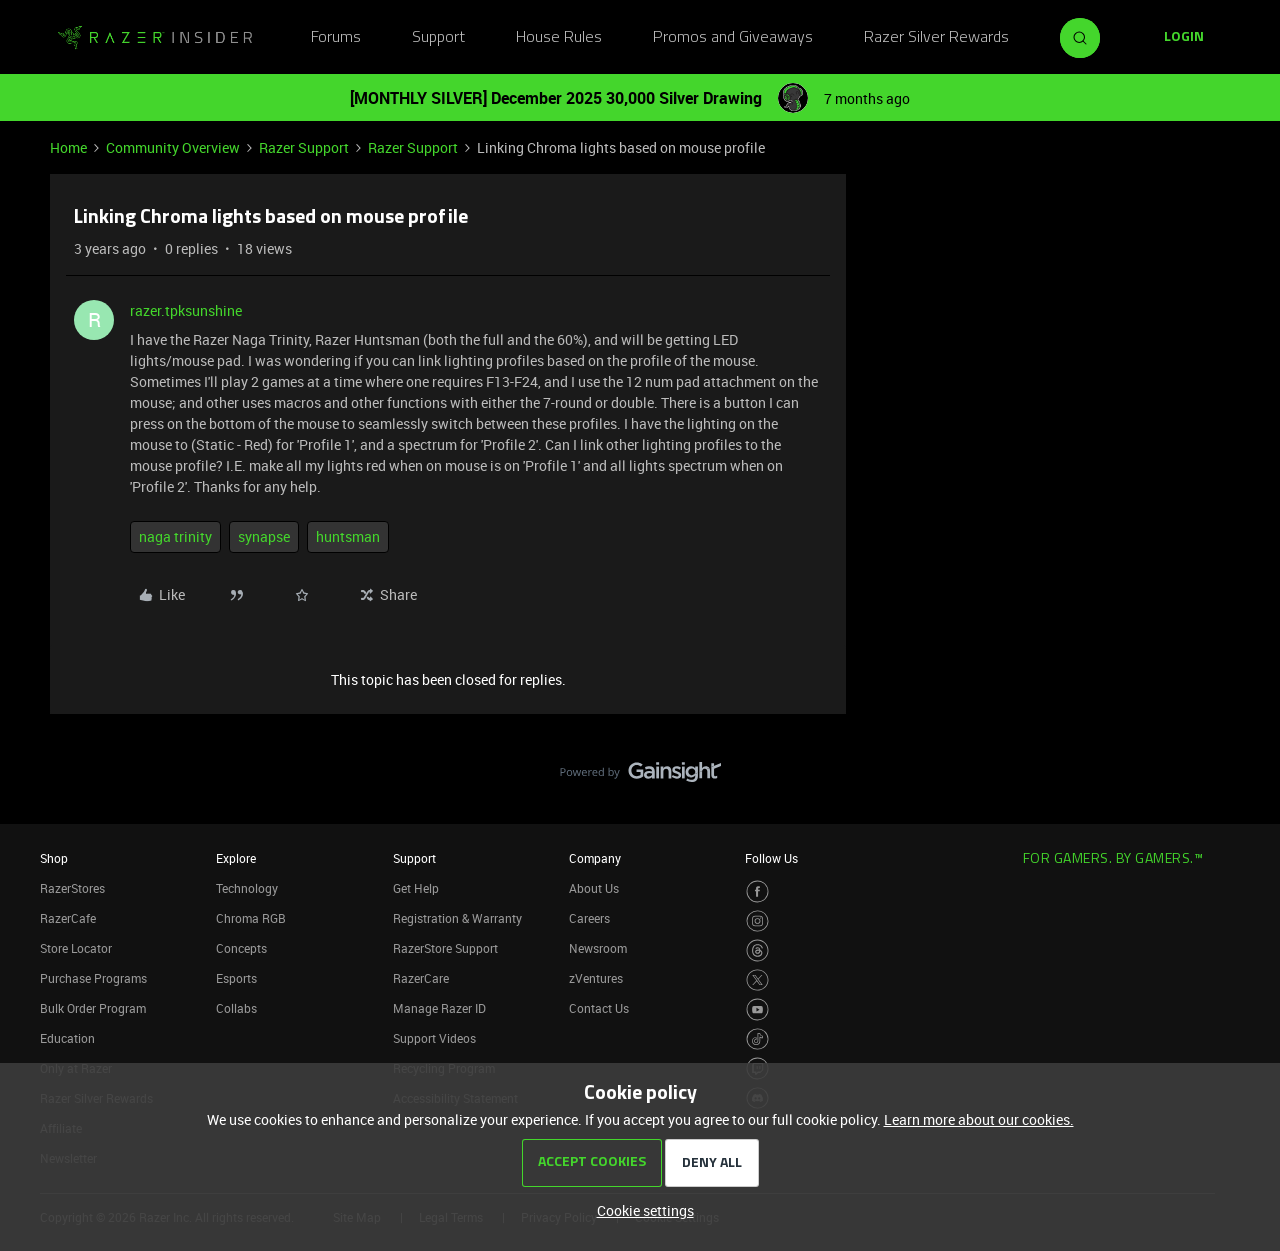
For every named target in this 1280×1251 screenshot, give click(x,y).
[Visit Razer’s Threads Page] (757, 950)
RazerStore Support (445, 948)
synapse (264, 536)
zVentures (596, 978)
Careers (589, 918)
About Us (594, 888)
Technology (247, 888)
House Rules (559, 38)
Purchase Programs (93, 978)
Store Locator (76, 948)
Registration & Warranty (457, 918)
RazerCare (421, 978)
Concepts (241, 948)
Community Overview (173, 147)
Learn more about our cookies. (979, 1119)
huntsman (348, 536)
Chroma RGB (251, 918)
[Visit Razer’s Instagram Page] (757, 921)
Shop (54, 858)
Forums (336, 38)
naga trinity (175, 536)
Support (438, 38)
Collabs (236, 1008)
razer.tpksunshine (186, 310)
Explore (236, 858)
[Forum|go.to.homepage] (155, 38)
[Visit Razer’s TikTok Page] (757, 1039)
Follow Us (771, 858)
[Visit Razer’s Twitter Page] (757, 980)
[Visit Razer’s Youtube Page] (757, 1009)
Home (68, 147)
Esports (236, 978)
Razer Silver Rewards (936, 38)
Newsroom (598, 948)
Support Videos (434, 1038)
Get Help (416, 888)
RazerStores (72, 888)
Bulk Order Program (93, 1008)
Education (67, 1038)
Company (595, 858)
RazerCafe (68, 918)
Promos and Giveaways (733, 38)
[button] (1184, 38)
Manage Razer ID (439, 1008)
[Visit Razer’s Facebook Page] (757, 891)
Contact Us (599, 1008)
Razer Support (304, 147)
